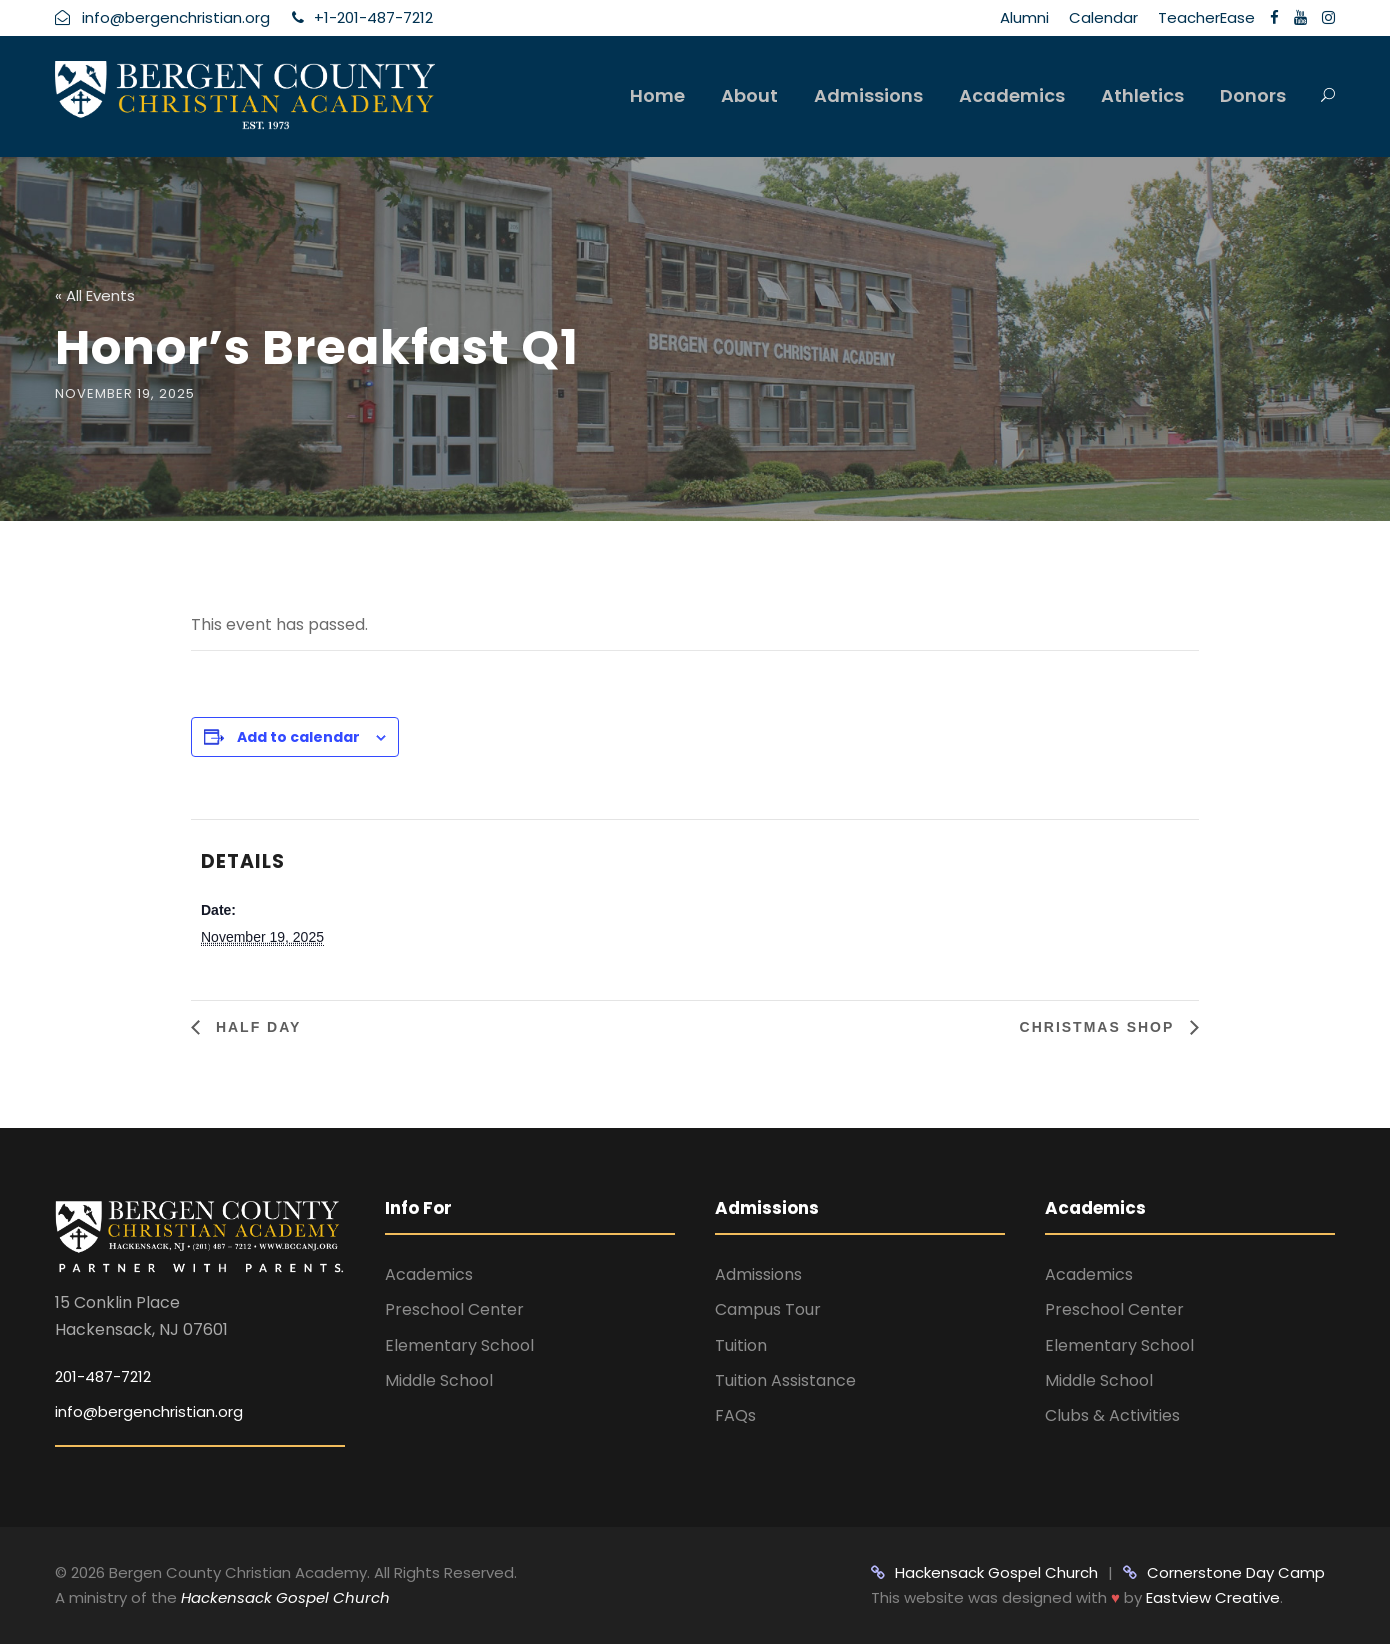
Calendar (1103, 17)
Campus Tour (768, 1309)
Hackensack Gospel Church (283, 1597)
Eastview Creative (1213, 1597)
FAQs (735, 1415)
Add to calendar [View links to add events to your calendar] (298, 737)
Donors (1253, 95)
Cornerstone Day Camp (1224, 1572)
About (749, 95)
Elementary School (459, 1345)
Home (657, 95)
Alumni (1024, 17)
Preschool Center (454, 1309)
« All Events (95, 295)
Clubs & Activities (1112, 1415)
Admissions (868, 95)
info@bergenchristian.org (149, 1411)
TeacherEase (1206, 17)
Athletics (1142, 95)
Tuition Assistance (785, 1380)
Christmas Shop (1100, 1027)
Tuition (741, 1345)
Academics (1012, 95)
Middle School (439, 1380)
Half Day (255, 1027)
